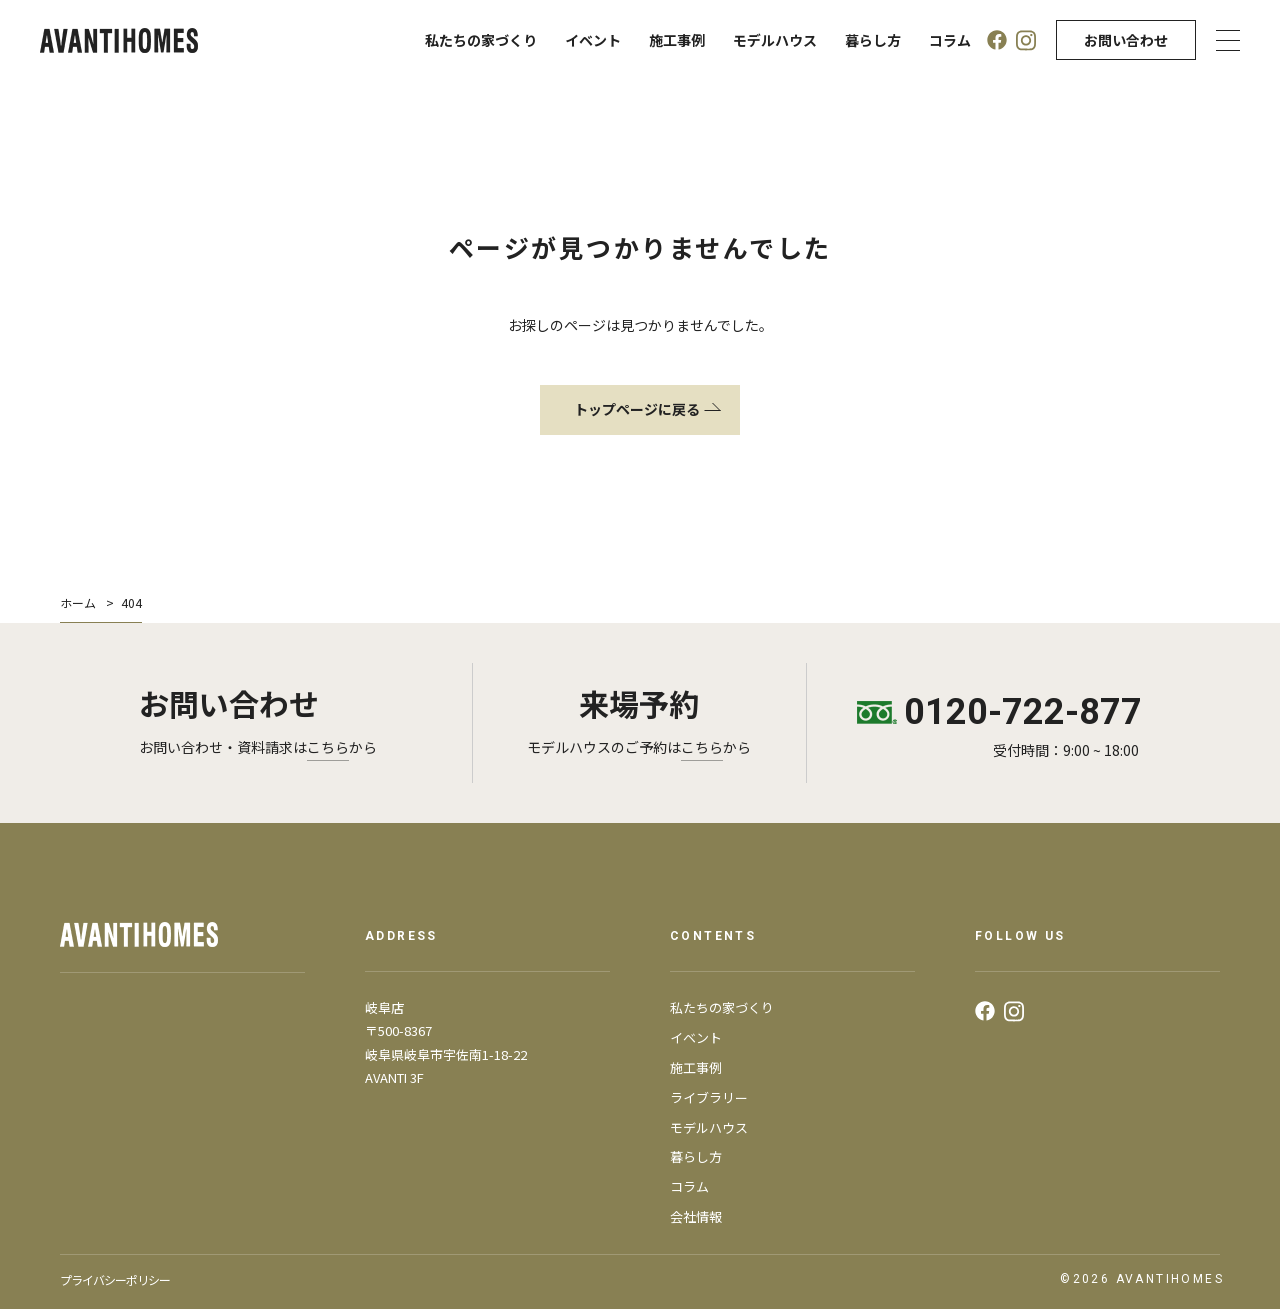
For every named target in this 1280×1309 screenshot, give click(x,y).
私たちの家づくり (481, 40)
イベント (593, 40)
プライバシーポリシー (115, 1279)
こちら (328, 747)
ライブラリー (709, 1097)
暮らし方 (873, 40)
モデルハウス (775, 40)
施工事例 (677, 40)
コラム (950, 40)
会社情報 (696, 1216)
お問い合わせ (1126, 40)
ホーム (78, 602)
